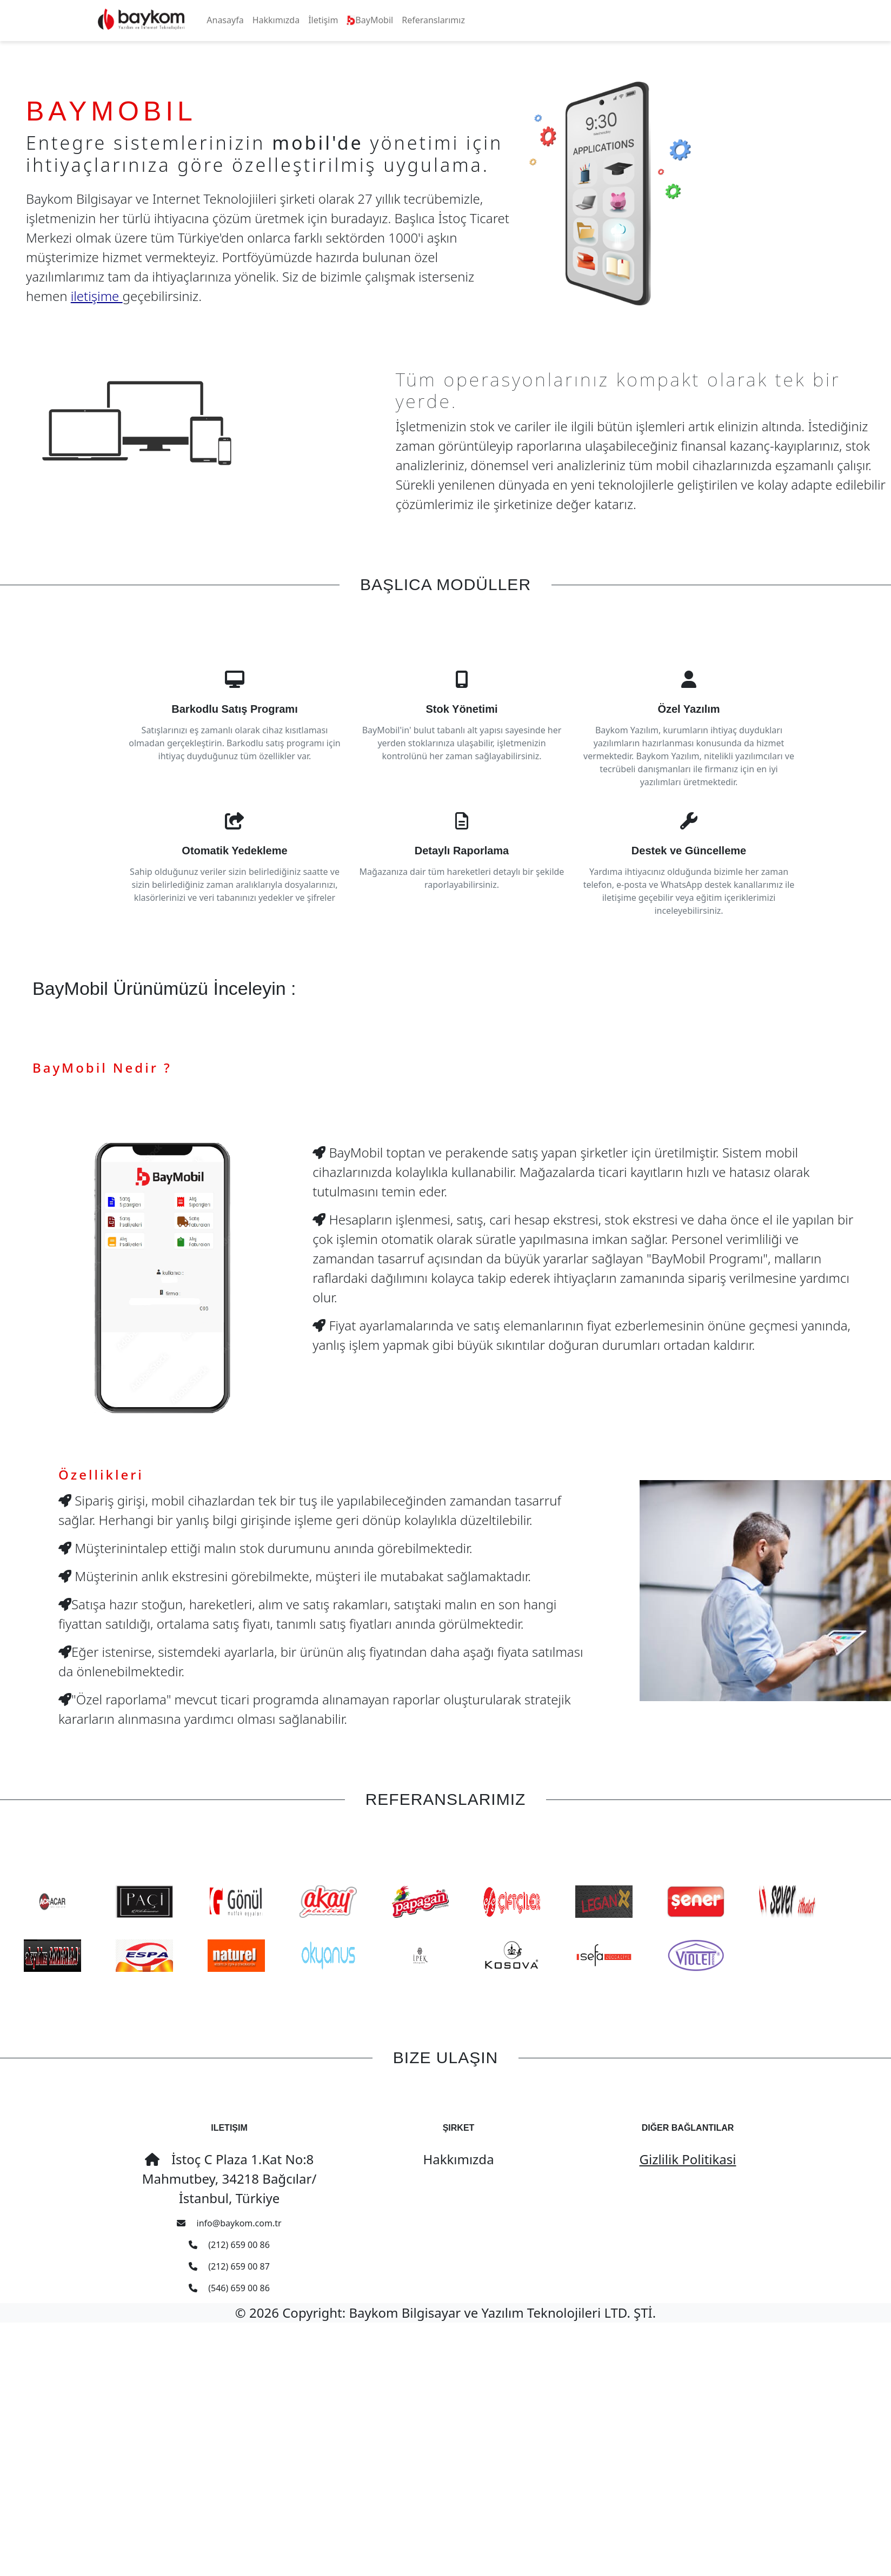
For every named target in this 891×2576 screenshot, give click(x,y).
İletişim (323, 20)
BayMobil (370, 20)
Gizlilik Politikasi (687, 2159)
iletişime (97, 296)
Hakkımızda (276, 20)
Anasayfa (225, 20)
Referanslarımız (433, 20)
